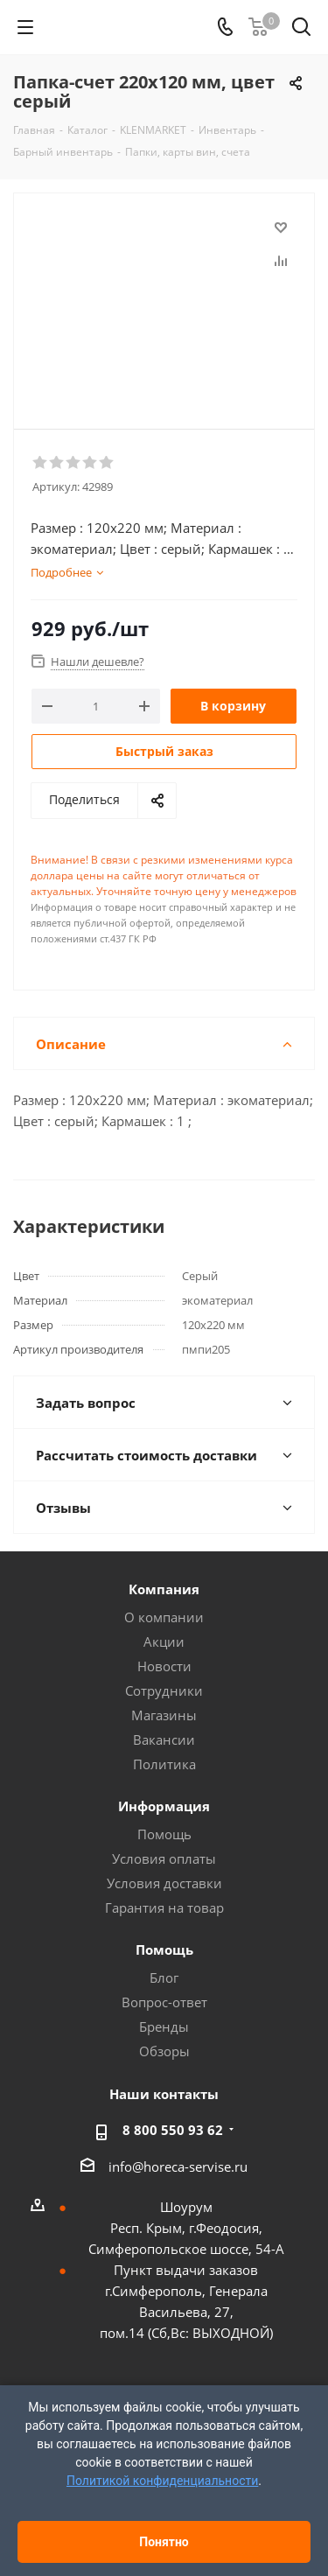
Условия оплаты (164, 1858)
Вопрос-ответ (164, 2002)
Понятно (164, 2542)
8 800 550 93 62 (172, 2129)
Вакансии (164, 1739)
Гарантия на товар (164, 1907)
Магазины (164, 1715)
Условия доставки (164, 1883)
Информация (164, 1806)
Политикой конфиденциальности (162, 2481)
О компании (164, 1617)
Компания (164, 1589)
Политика (164, 1764)
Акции (164, 1641)
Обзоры (164, 2051)
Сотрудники (164, 1690)
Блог (164, 1977)
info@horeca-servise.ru (178, 2166)
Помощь (164, 1834)
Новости (164, 1666)
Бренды (164, 2026)
